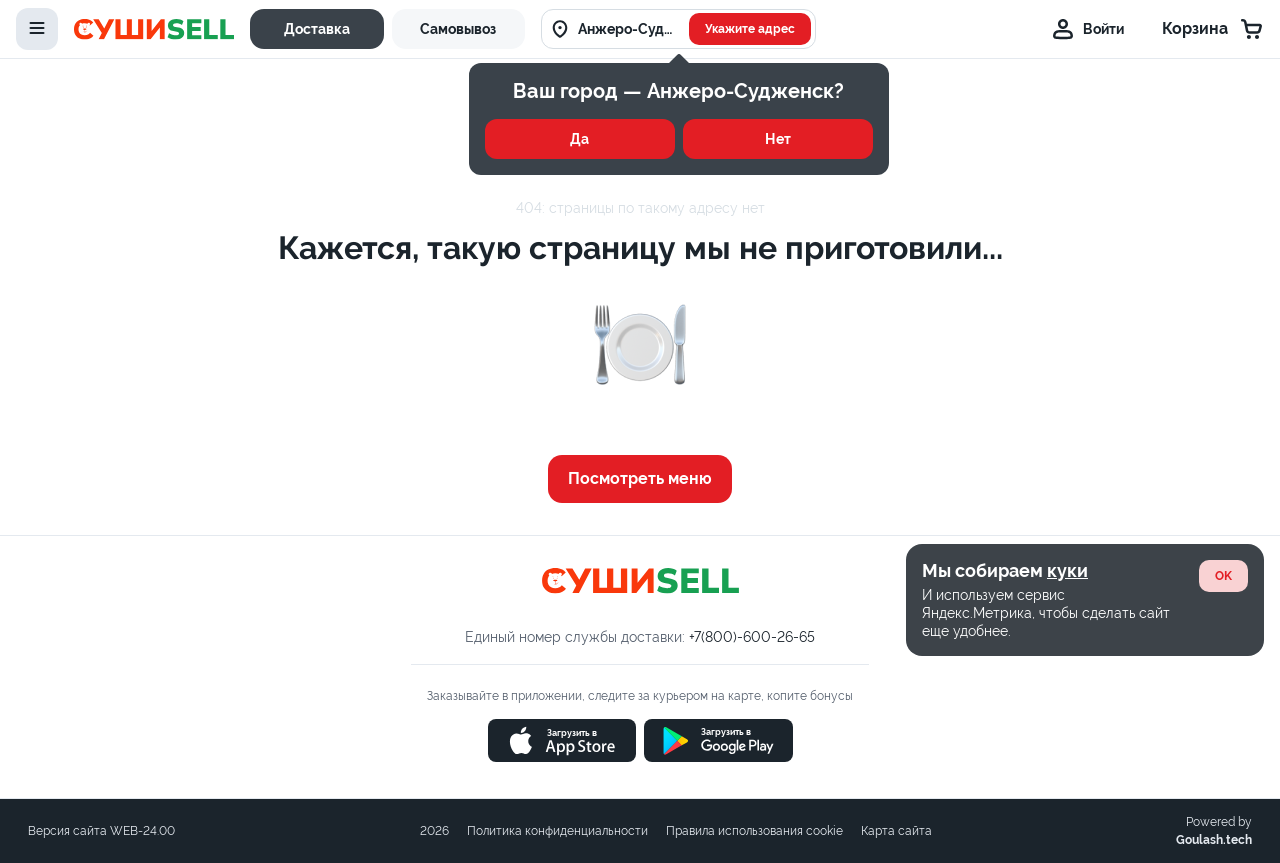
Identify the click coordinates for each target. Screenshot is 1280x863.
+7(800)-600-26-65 (752, 637)
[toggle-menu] (37, 29)
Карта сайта (896, 831)
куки (1067, 570)
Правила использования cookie (754, 831)
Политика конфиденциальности (557, 831)
